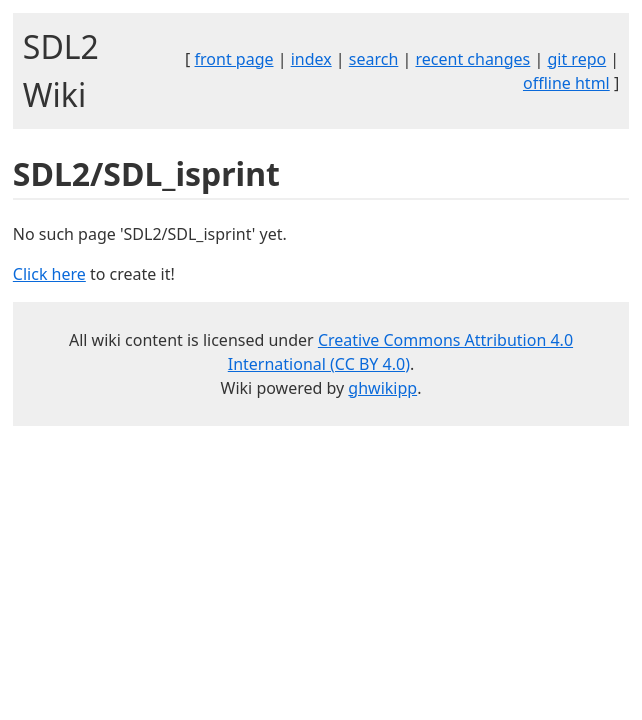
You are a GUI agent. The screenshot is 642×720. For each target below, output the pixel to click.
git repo (576, 59)
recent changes (472, 59)
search (374, 59)
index (311, 59)
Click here (49, 274)
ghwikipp (382, 388)
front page (234, 59)
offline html (566, 83)
